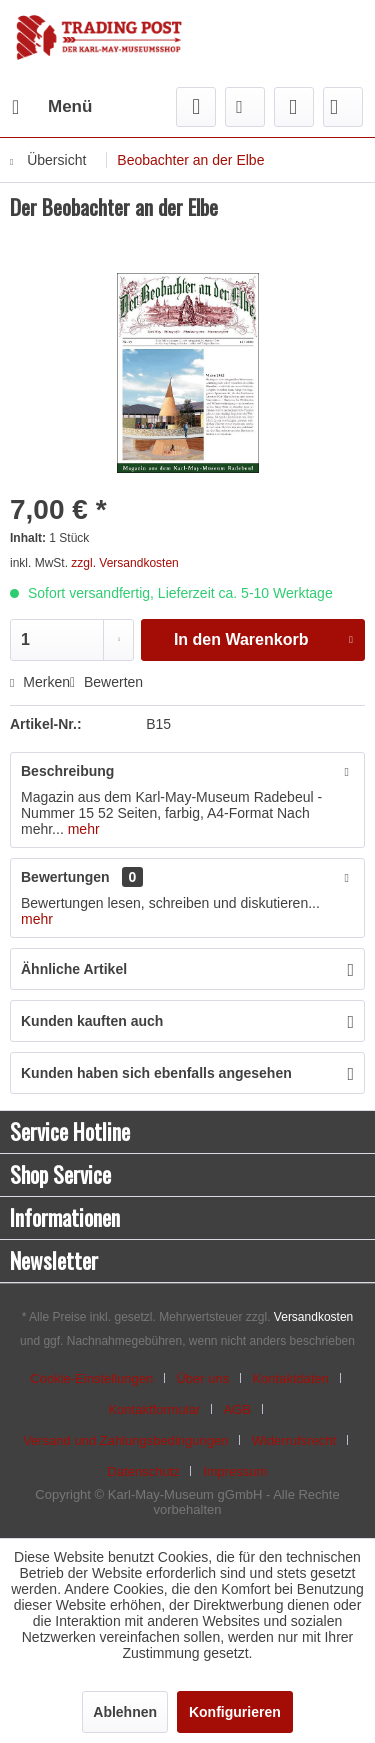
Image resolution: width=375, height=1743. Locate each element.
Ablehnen (125, 1712)
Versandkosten (313, 1317)
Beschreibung (67, 771)
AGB (236, 1409)
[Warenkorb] (343, 107)
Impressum (235, 1471)
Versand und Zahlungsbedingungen (125, 1440)
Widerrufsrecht (294, 1440)
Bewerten (106, 682)
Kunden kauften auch (92, 1021)
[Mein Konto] (294, 107)
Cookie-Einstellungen (91, 1378)
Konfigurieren (235, 1712)
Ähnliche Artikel (74, 969)
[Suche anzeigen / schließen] (196, 107)
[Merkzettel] (245, 107)
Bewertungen (65, 877)
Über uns (202, 1378)
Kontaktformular (154, 1409)
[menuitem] (51, 107)
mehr (82, 829)
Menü (52, 103)
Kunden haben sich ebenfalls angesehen (156, 1073)
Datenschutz (144, 1471)
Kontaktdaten (290, 1378)
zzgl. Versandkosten (124, 563)
